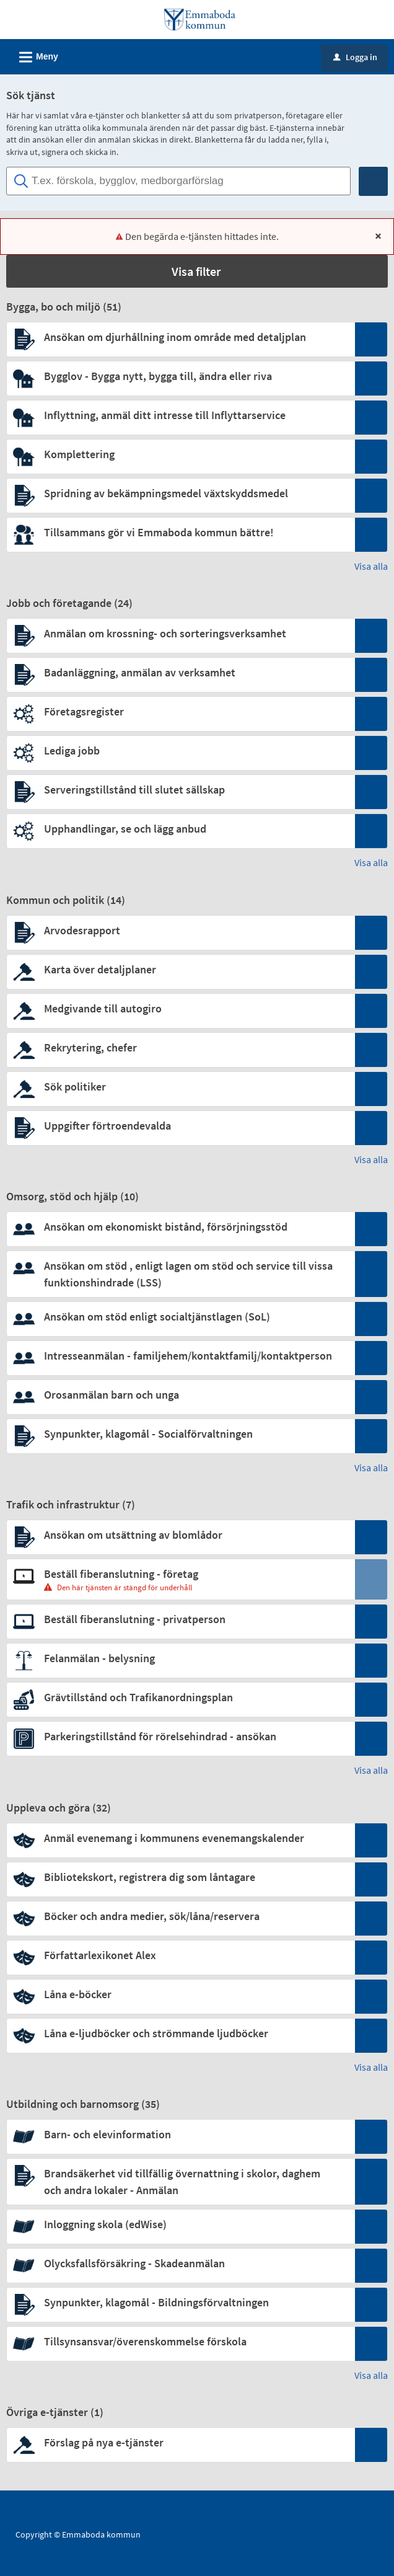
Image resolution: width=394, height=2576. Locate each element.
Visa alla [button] (371, 566)
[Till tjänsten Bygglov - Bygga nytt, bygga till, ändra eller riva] (180, 376)
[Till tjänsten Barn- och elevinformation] (180, 2134)
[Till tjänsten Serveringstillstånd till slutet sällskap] (180, 789)
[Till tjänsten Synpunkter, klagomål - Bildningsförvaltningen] (180, 2302)
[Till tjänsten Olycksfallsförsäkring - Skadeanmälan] (180, 2263)
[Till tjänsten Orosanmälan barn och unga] (180, 1394)
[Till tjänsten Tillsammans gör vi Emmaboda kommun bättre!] (180, 532)
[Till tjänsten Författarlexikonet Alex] (180, 1955)
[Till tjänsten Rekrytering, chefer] (180, 1047)
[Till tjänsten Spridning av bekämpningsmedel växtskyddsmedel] (180, 493)
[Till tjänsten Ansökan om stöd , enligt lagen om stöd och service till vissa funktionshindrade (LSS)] (180, 1274)
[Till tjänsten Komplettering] (180, 454)
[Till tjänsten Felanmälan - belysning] (180, 1658)
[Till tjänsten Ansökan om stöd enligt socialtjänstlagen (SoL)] (180, 1316)
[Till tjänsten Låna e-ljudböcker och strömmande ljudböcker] (180, 2033)
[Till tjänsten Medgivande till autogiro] (180, 1008)
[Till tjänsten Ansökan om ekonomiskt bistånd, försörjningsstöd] (180, 1226)
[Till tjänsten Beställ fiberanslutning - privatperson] (180, 1619)
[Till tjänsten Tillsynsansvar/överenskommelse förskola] (180, 2341)
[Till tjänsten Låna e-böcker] (180, 1994)
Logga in (355, 57)
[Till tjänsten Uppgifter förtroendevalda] (180, 1125)
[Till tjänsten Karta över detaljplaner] (180, 969)
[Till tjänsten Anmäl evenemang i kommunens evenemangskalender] (180, 1838)
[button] (197, 271)
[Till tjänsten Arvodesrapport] (180, 930)
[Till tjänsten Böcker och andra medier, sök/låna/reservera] (180, 1916)
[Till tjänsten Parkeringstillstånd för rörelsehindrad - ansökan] (180, 1736)
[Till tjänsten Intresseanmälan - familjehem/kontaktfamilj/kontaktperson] (180, 1355)
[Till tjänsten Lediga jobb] (180, 750)
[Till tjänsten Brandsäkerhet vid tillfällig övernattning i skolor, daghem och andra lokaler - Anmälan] (180, 2181)
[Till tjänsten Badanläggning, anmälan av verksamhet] (180, 672)
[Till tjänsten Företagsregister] (180, 711)
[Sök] (373, 181)
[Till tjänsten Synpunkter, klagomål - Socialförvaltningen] (180, 1433)
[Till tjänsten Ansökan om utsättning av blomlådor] (180, 1534)
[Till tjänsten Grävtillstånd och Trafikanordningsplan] (180, 1697)
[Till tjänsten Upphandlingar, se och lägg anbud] (180, 828)
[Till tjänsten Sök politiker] (180, 1086)
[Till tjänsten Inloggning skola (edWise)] (180, 2224)
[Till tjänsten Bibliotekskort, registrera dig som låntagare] (180, 1877)
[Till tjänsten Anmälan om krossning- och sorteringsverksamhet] (180, 633)
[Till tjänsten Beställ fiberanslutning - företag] (180, 1573)
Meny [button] (34, 55)
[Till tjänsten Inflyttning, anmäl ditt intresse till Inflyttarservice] (180, 415)
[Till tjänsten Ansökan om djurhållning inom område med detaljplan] (180, 337)
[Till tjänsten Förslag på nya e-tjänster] (180, 2442)
